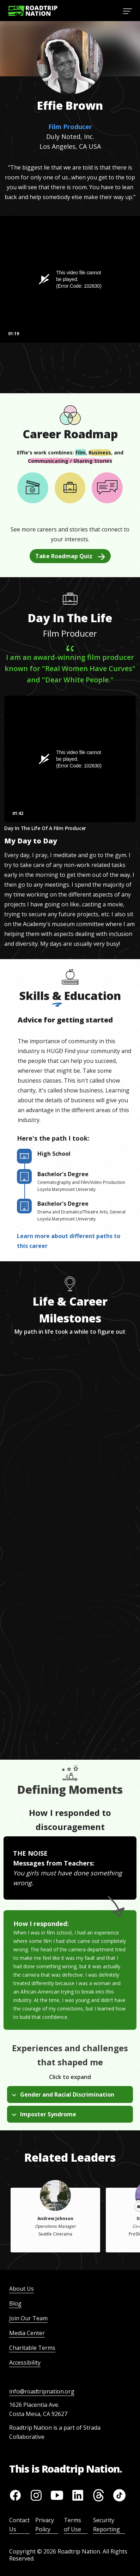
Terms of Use (72, 2524)
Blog (15, 2303)
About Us (21, 2289)
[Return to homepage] (32, 11)
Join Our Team (28, 2318)
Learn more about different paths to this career (68, 1241)
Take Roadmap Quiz (70, 556)
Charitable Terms (32, 2348)
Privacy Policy (44, 2524)
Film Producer (70, 126)
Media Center (27, 2333)
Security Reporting (106, 2524)
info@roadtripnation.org (41, 2391)
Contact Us (19, 2524)
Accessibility (25, 2362)
